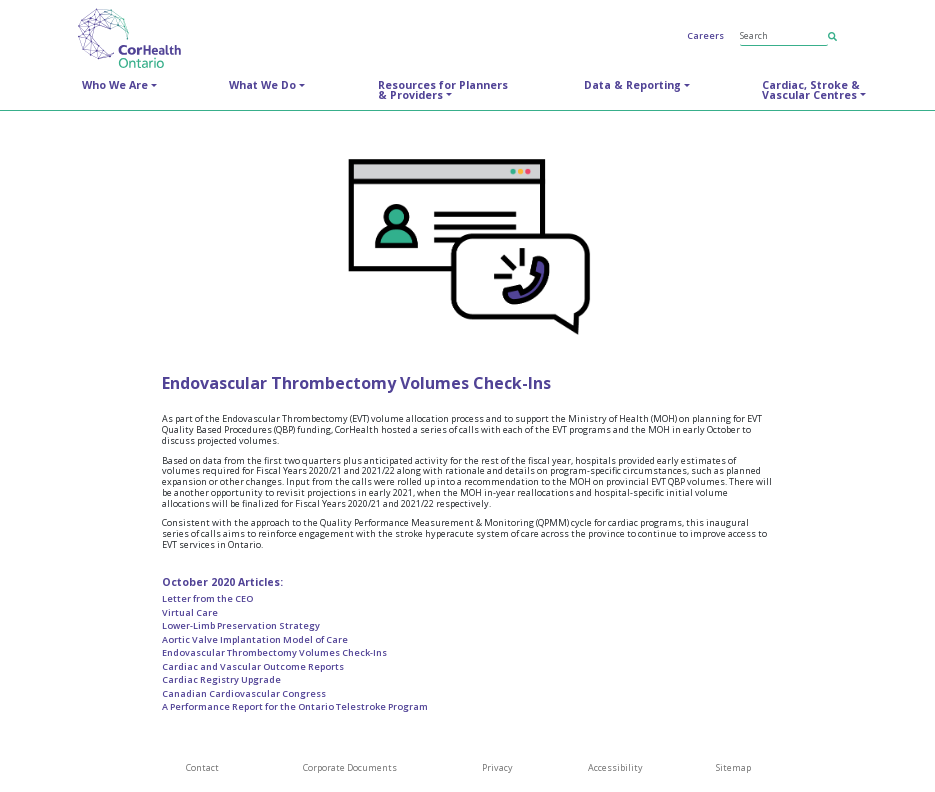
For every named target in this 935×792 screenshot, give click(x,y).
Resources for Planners (443, 90)
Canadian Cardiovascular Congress (244, 693)
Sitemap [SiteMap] (733, 767)
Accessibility (615, 767)
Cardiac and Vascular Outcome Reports (253, 666)
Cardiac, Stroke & (811, 90)
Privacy (497, 767)
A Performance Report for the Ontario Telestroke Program (295, 706)
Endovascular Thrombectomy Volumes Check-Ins (274, 652)
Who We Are (115, 85)
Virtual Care (190, 612)
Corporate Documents (350, 767)
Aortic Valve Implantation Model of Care (255, 639)
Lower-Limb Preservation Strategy (241, 625)
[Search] (784, 36)
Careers (705, 35)
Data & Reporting (632, 85)
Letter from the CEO (207, 598)
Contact (202, 767)
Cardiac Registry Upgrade (221, 679)
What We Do (262, 85)
